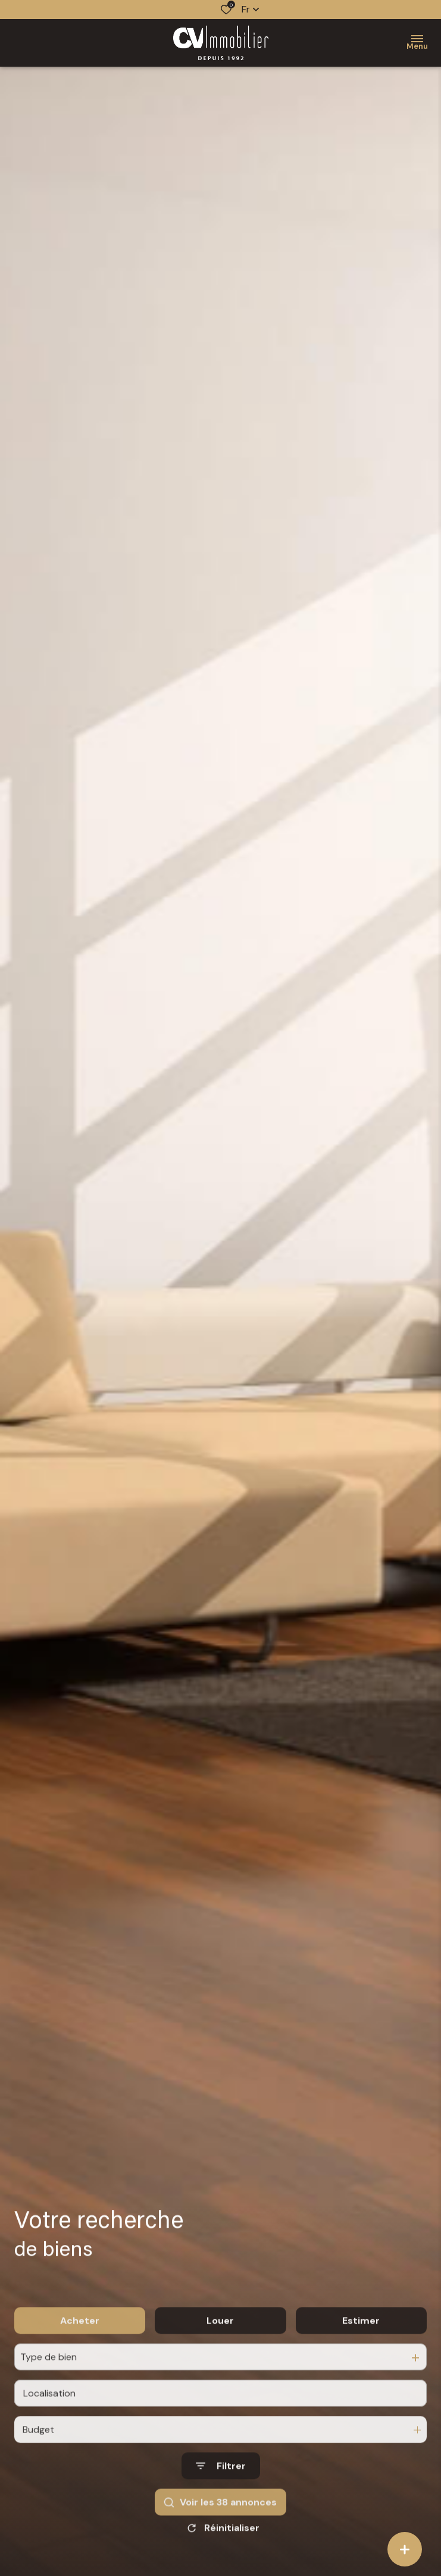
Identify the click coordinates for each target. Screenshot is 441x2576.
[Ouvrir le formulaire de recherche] (221, 2482)
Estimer (361, 2337)
